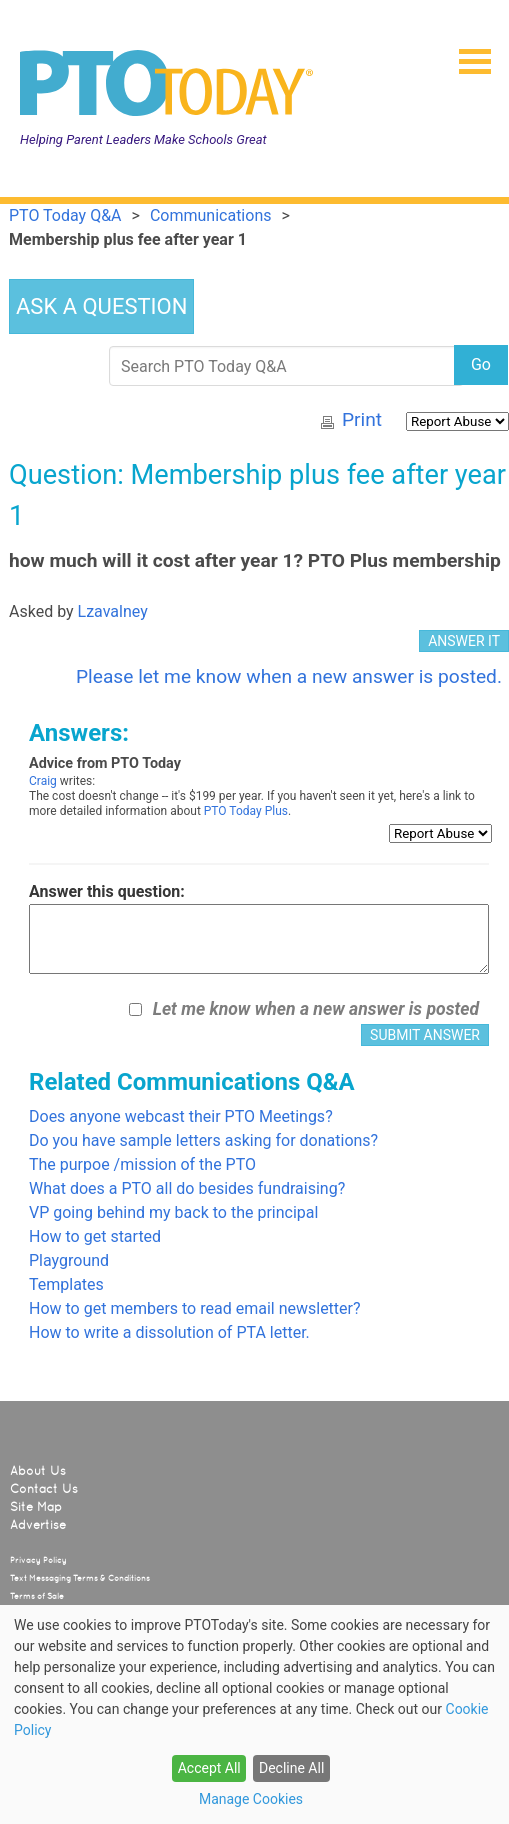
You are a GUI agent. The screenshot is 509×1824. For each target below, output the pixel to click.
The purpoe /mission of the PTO (142, 1164)
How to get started (95, 1236)
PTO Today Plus (246, 811)
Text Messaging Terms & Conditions (80, 1578)
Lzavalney (113, 611)
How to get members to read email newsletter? (195, 1308)
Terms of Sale (37, 1596)
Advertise (38, 1525)
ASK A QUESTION (101, 306)
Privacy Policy (38, 1560)
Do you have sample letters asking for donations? (203, 1140)
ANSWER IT (464, 641)
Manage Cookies (251, 1799)
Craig (43, 781)
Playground (69, 1260)
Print (362, 419)
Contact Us (44, 1489)
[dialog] (254, 1714)
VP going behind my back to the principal (173, 1212)
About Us (38, 1471)
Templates (66, 1284)
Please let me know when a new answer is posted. (289, 676)
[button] (467, 55)
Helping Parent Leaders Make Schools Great (143, 139)
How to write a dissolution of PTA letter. (169, 1332)
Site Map (36, 1507)
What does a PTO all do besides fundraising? (187, 1188)
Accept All (209, 1768)
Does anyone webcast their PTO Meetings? (181, 1116)
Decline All (291, 1768)
